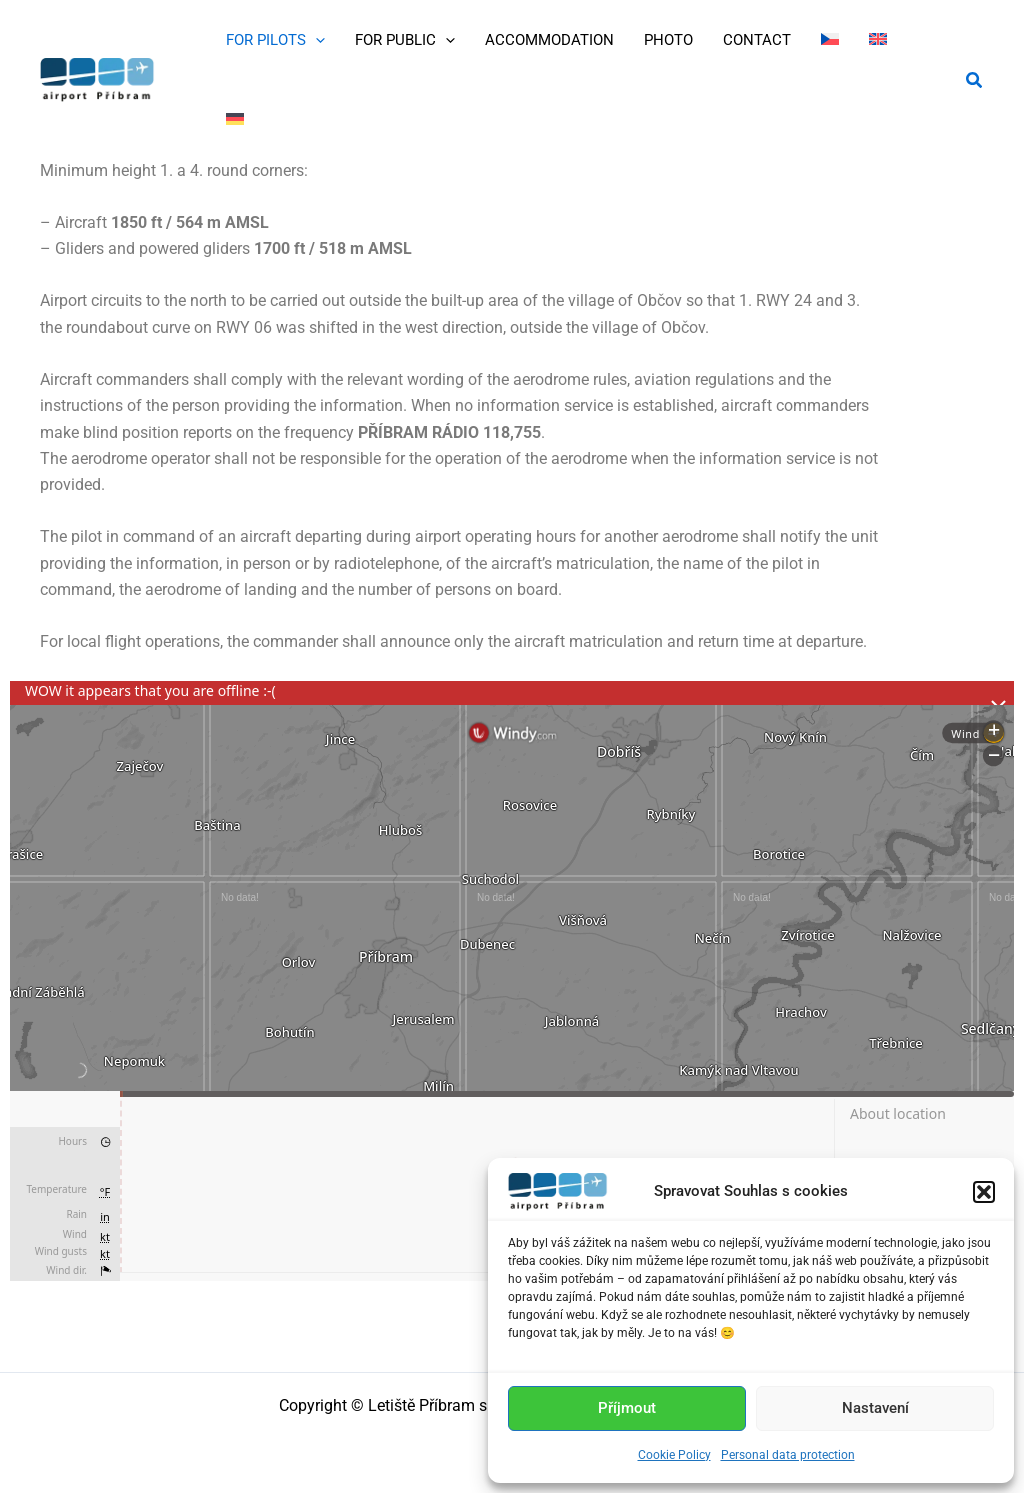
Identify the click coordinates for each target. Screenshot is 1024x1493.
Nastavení (875, 1408)
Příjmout (627, 1408)
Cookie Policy (674, 1455)
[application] (315, 40)
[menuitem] (830, 40)
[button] (984, 1192)
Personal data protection (788, 1455)
